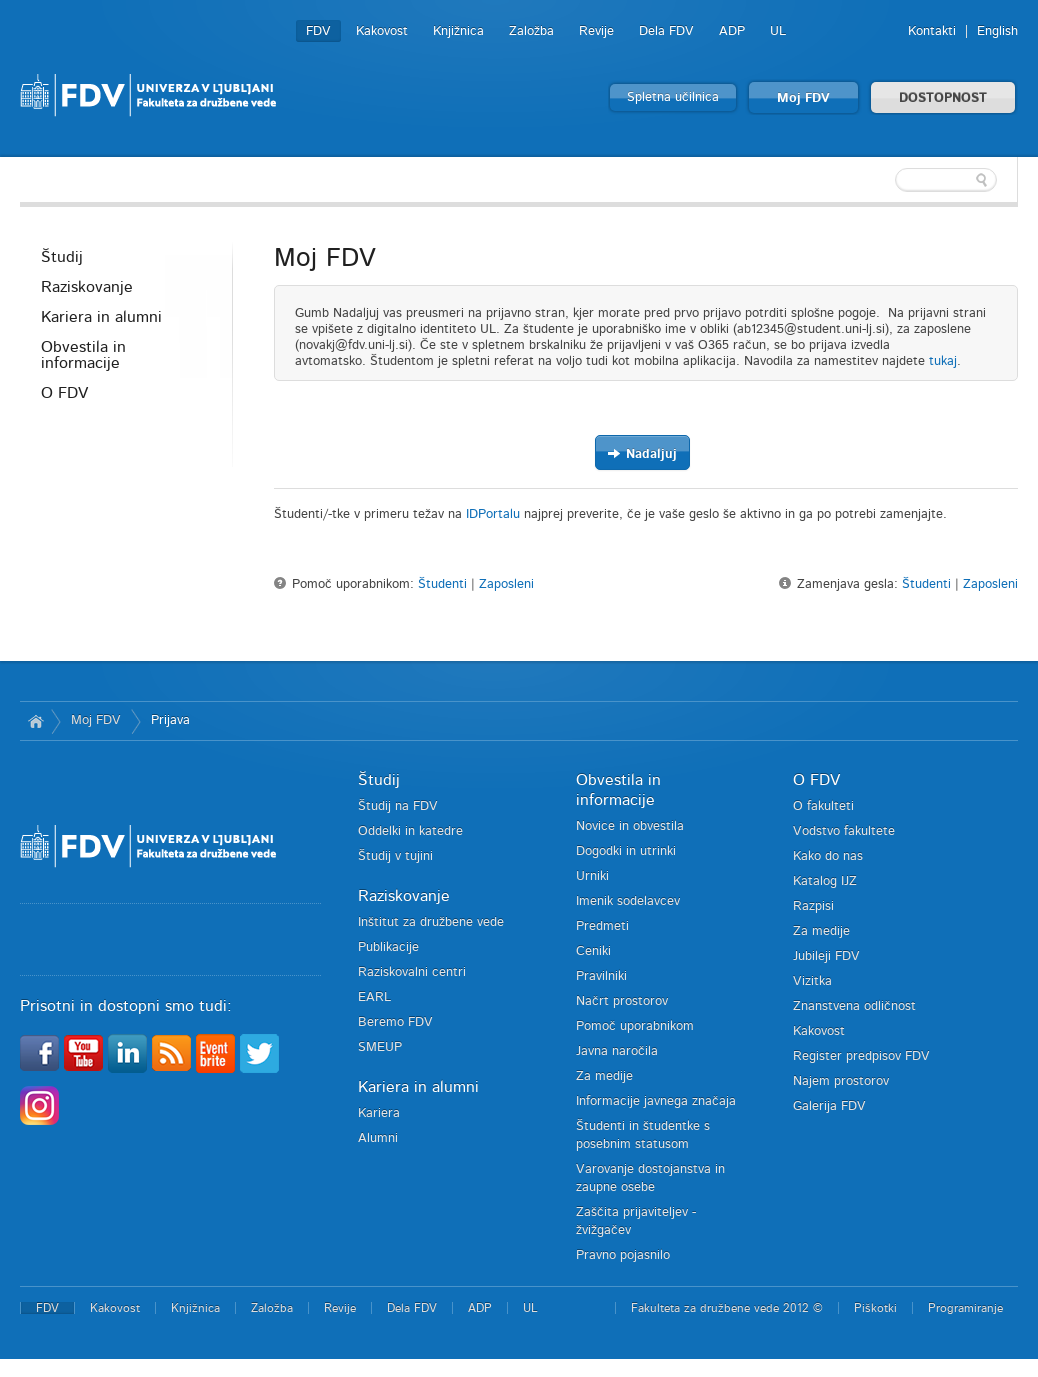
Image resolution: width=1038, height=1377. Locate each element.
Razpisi (813, 906)
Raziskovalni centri (412, 972)
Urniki (592, 876)
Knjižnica (458, 31)
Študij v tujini (395, 856)
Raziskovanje (87, 287)
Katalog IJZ (825, 881)
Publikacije (388, 947)
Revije (596, 31)
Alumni (378, 1138)
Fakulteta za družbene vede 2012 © (727, 1308)
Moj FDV (803, 98)
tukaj (943, 361)
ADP (732, 31)
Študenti (442, 584)
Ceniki (593, 951)
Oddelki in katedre (410, 831)
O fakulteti (823, 806)
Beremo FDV (395, 1022)
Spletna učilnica (673, 97)
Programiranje (965, 1308)
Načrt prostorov (622, 1001)
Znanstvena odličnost (854, 1006)
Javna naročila (617, 1051)
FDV (318, 31)
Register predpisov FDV (861, 1056)
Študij (62, 257)
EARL (374, 997)
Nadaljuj (642, 453)
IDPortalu (493, 514)
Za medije (604, 1076)
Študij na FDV (398, 806)
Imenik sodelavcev (628, 901)
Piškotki (875, 1308)
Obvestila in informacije (83, 355)
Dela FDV (666, 31)
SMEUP (380, 1047)
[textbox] (888, 180)
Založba (531, 31)
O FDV (64, 393)
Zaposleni (506, 584)
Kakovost (382, 31)
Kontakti (932, 31)
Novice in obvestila (630, 826)
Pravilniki (601, 976)
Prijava (170, 720)
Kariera (379, 1113)
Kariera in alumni (101, 317)
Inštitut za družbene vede (431, 922)
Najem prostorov (841, 1081)
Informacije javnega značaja (656, 1101)
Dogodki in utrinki (626, 851)
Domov (35, 721)
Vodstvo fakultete (844, 831)
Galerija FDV (829, 1106)
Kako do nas (828, 856)
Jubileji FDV (826, 956)
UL (778, 31)
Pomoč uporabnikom (635, 1026)
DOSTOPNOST (943, 98)
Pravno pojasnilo (623, 1255)
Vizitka (812, 981)
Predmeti (602, 926)
